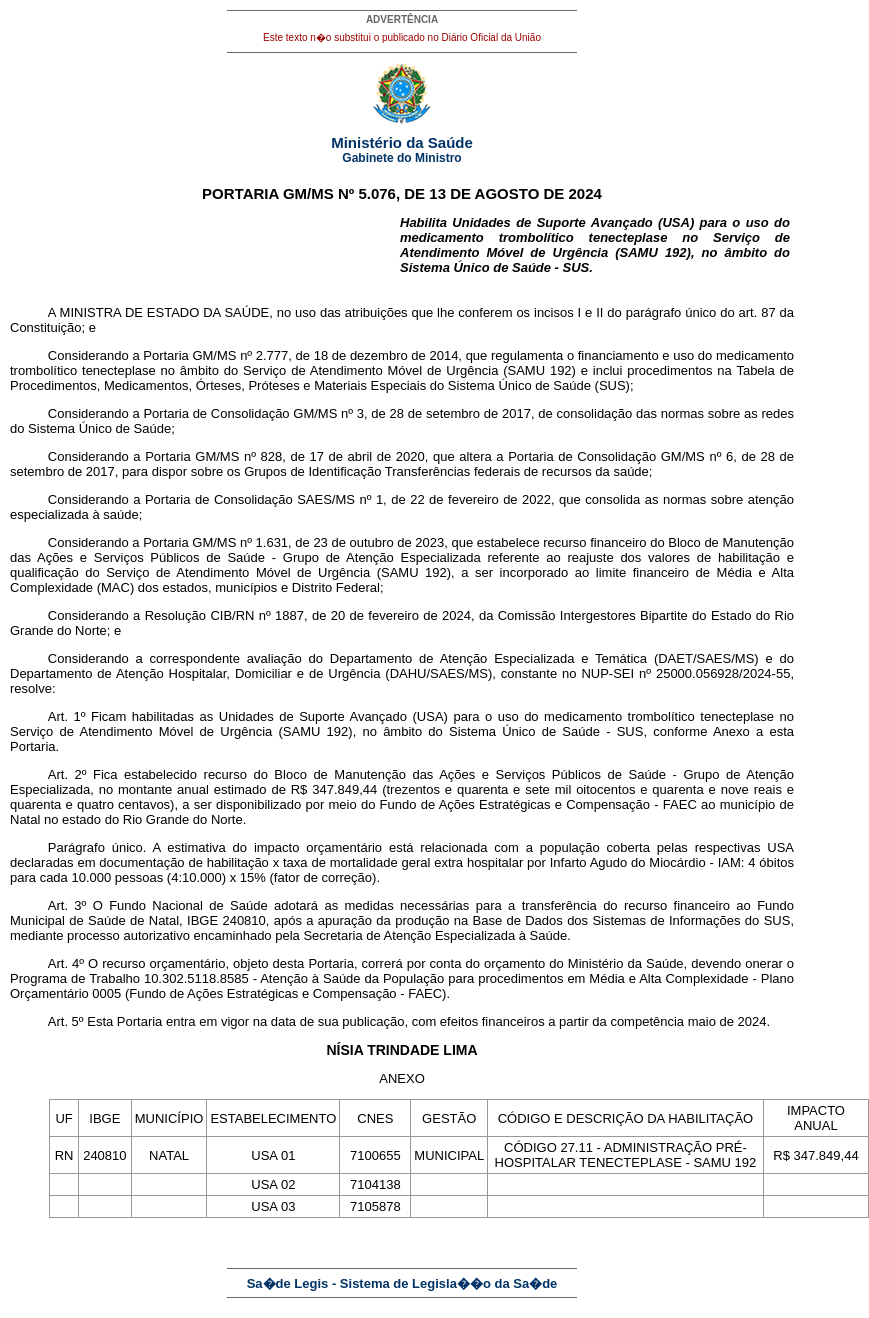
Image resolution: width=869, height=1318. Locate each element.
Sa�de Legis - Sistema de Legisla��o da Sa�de (402, 1283)
